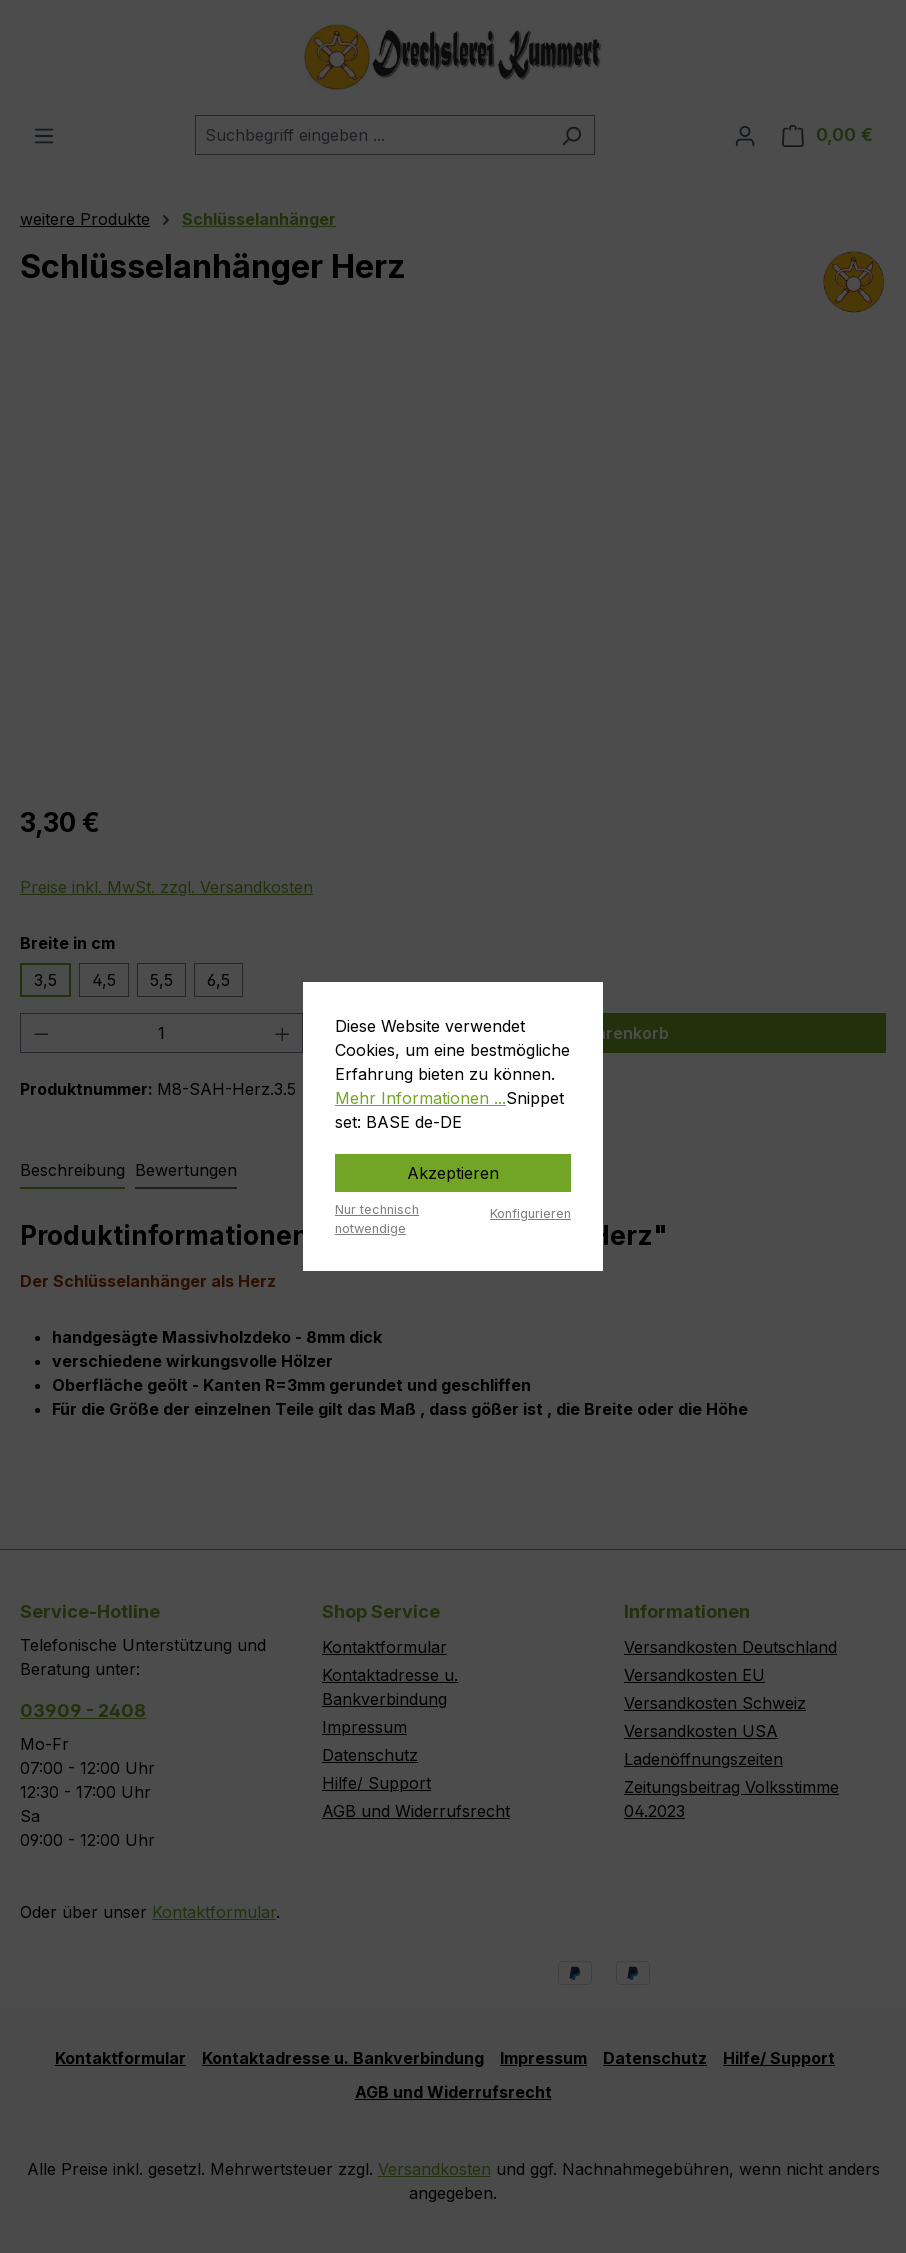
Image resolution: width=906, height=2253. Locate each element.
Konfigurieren (530, 1213)
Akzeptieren (453, 1173)
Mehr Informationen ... (420, 1098)
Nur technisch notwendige (377, 1219)
